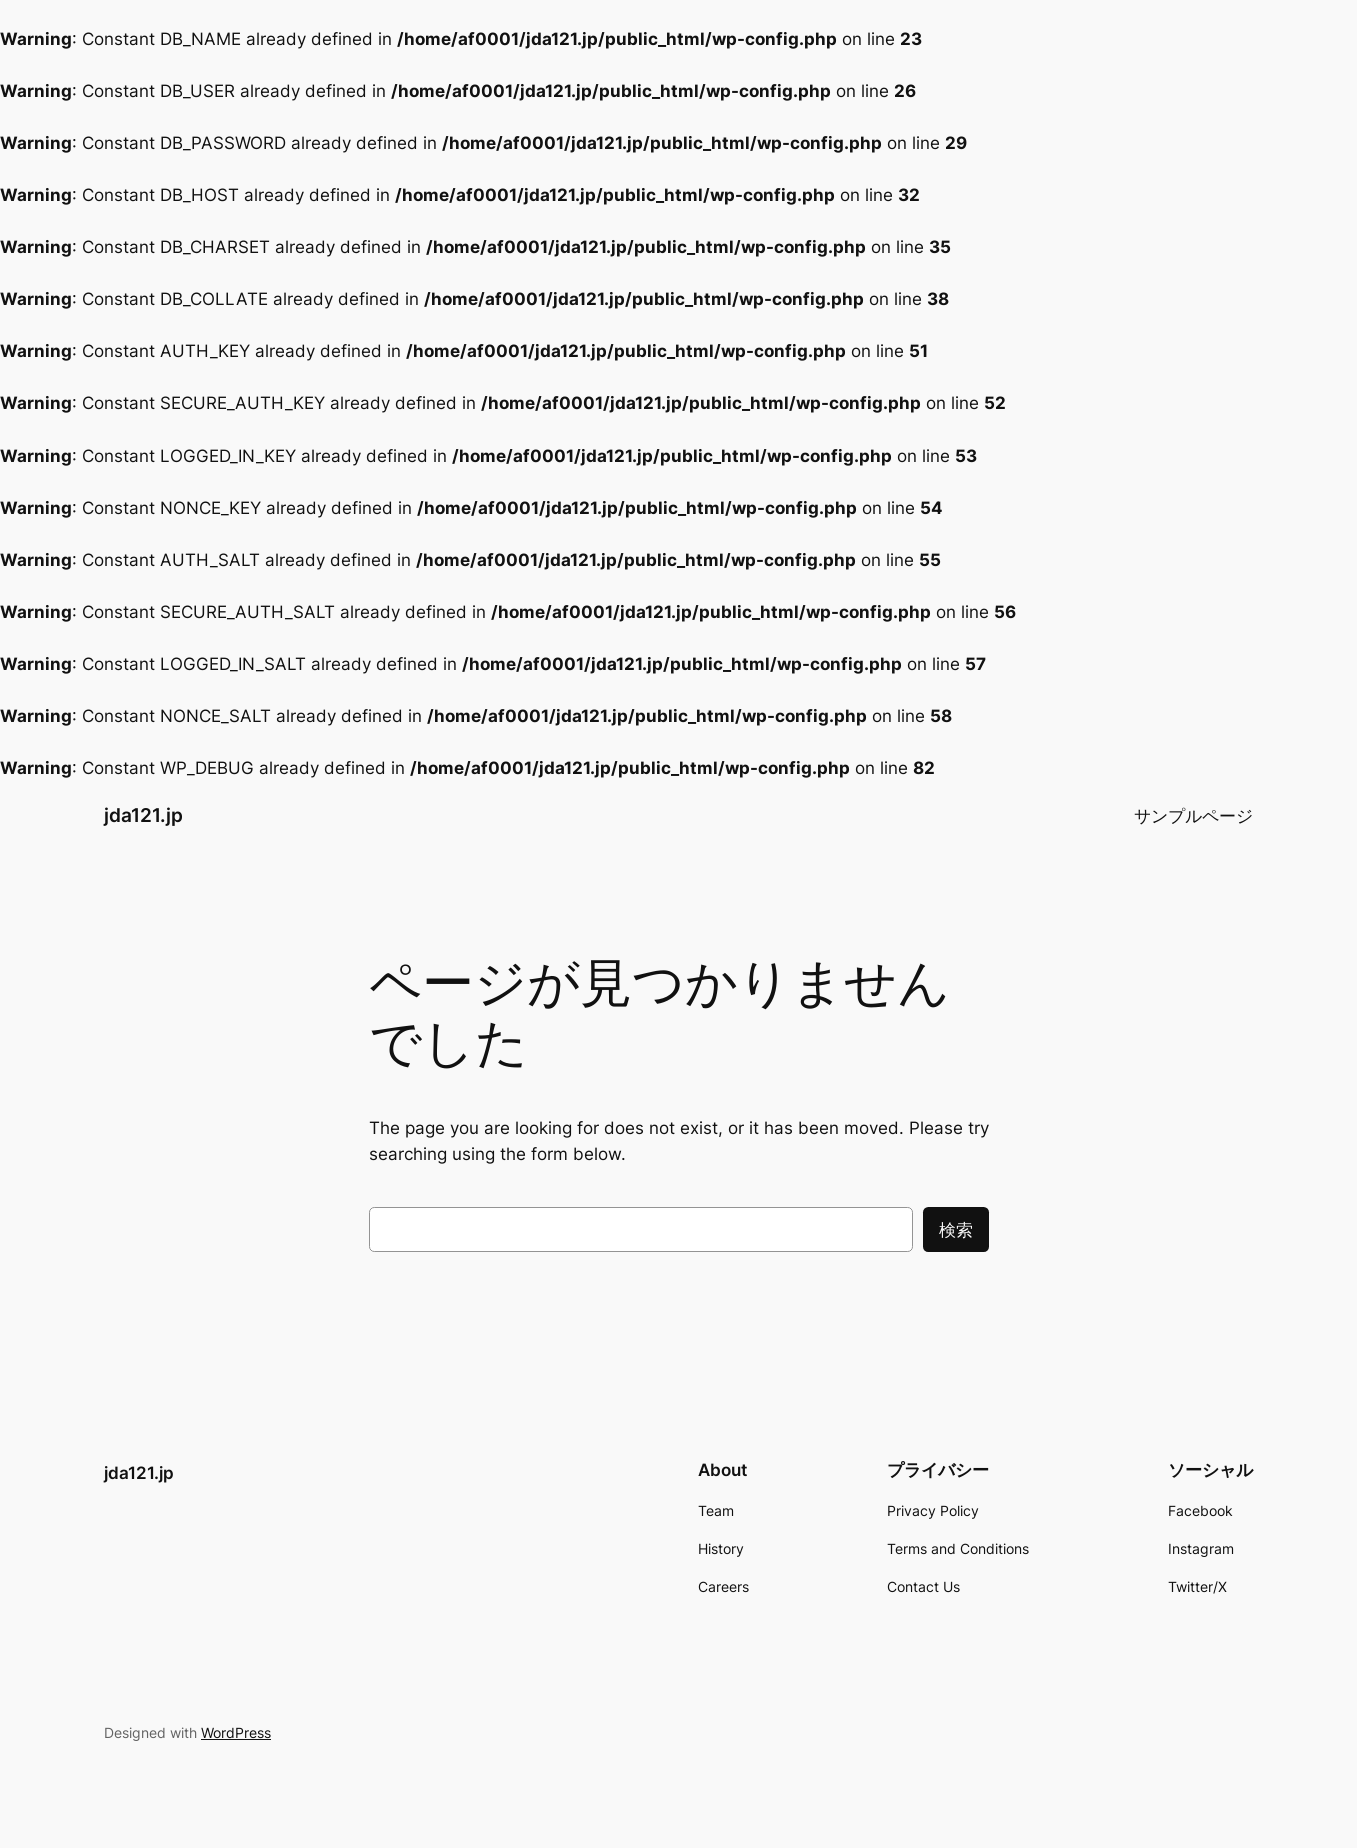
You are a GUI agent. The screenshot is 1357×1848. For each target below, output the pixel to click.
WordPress (236, 1732)
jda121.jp (143, 815)
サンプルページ (1193, 816)
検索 (956, 1230)
